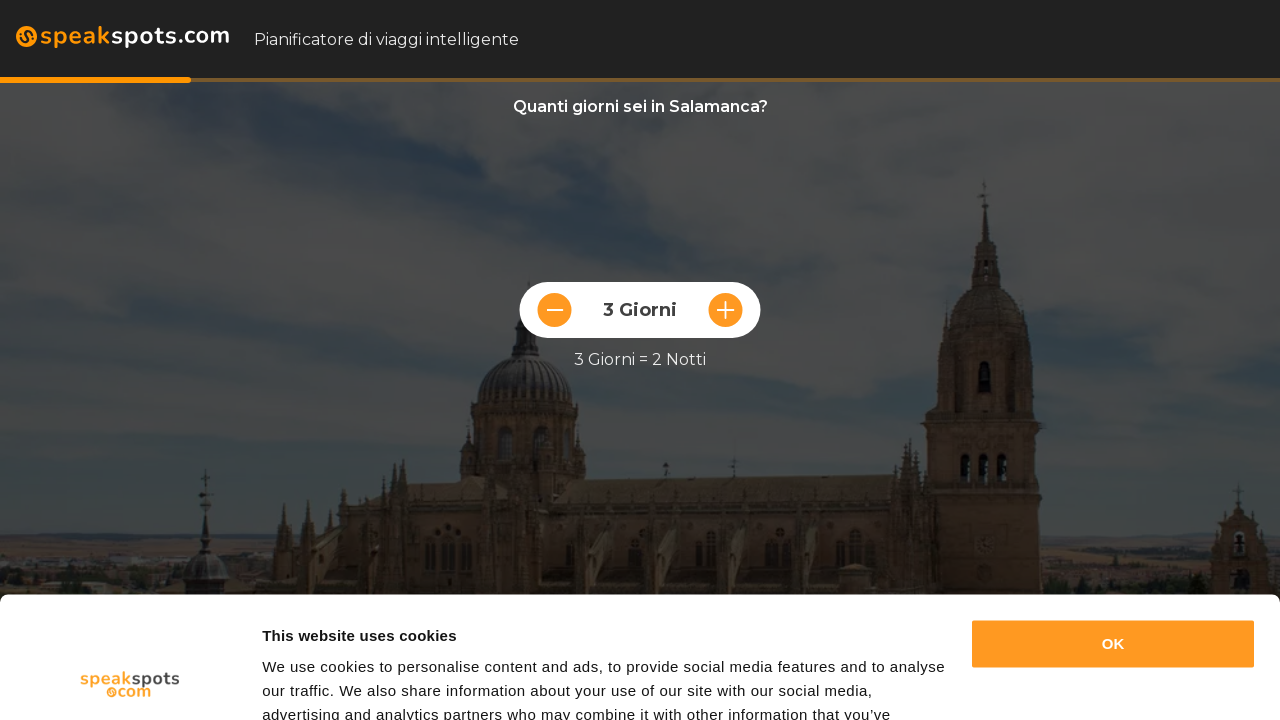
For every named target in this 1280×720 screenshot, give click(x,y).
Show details (308, 680)
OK (1113, 530)
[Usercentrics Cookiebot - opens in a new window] (129, 681)
